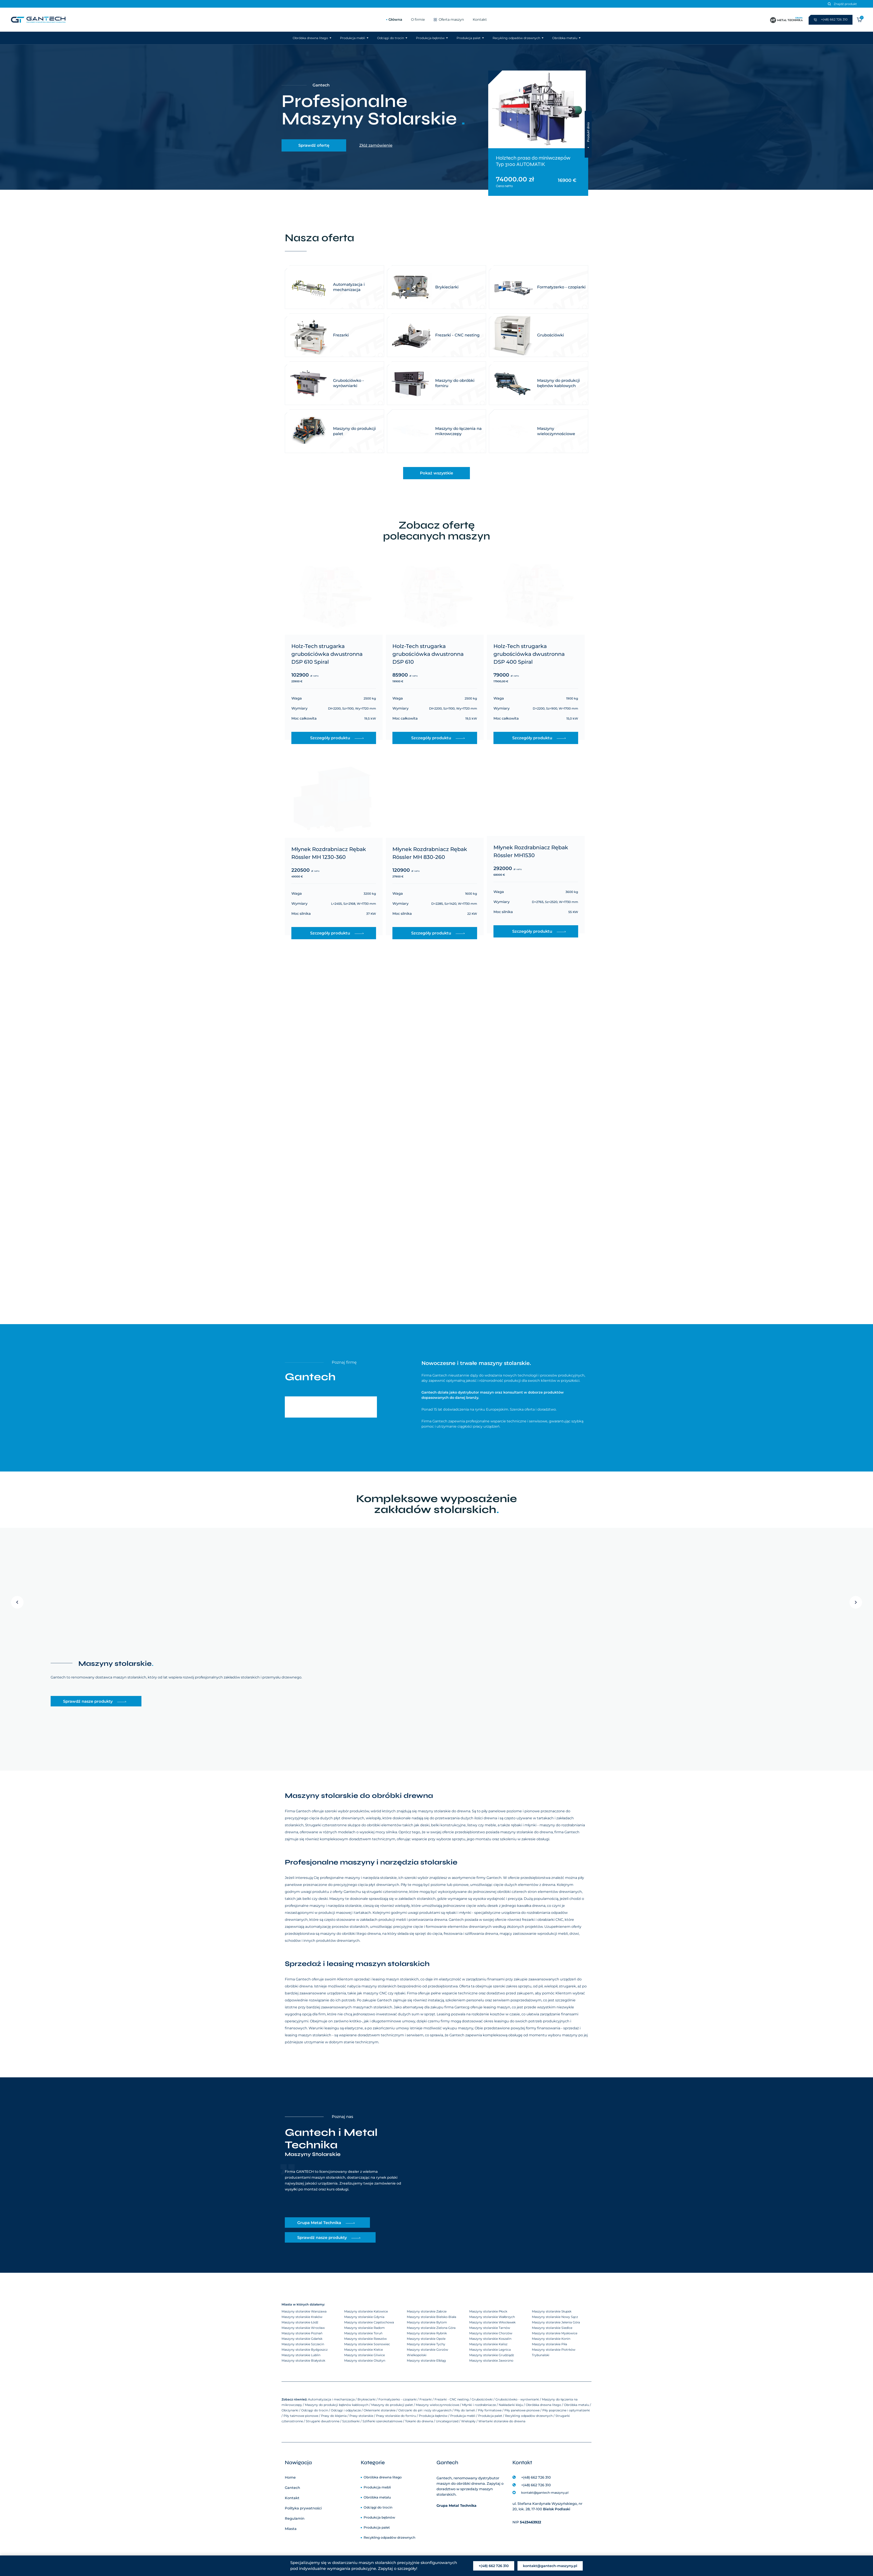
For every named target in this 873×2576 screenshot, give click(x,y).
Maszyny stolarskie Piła (549, 2344)
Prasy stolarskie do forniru (396, 2416)
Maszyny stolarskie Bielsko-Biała (431, 2317)
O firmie (418, 19)
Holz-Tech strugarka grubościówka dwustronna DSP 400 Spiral (529, 654)
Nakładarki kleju (511, 2405)
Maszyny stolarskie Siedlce (552, 2328)
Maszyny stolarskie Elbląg (426, 2360)
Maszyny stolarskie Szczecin (303, 2344)
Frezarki (425, 2399)
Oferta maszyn (451, 19)
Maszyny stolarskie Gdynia (364, 2317)
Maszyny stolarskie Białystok (303, 2360)
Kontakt (480, 19)
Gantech (292, 2488)
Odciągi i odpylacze (346, 2410)
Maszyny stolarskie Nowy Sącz (555, 2317)
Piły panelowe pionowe (522, 2410)
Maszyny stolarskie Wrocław (303, 2328)
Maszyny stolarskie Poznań (302, 2333)
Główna (395, 19)
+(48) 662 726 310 (536, 2477)
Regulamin (294, 2518)
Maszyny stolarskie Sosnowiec (367, 2344)
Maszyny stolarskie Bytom (427, 2322)
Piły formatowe (490, 2410)
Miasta (291, 2529)
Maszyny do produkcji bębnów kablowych (336, 2405)
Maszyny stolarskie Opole (426, 2339)
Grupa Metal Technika (319, 2222)
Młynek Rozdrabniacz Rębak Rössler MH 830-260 (429, 853)
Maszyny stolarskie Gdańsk (302, 2339)
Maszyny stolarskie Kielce (363, 2350)
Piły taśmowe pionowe (301, 2416)
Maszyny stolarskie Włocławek (492, 2322)
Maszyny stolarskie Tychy (426, 2344)
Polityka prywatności (303, 2508)
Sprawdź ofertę (313, 145)
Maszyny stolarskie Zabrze (427, 2311)
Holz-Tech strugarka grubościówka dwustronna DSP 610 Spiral (327, 654)
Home (290, 2477)
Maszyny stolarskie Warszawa (304, 2311)
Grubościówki (482, 2399)
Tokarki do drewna (419, 2421)
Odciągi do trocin (390, 38)
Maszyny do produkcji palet (392, 2405)
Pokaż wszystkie (436, 473)
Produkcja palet (469, 38)
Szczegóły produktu (330, 738)
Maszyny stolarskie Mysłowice (554, 2333)
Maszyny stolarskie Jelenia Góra (556, 2322)
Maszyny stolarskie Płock (488, 2311)
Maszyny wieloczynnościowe (437, 2405)
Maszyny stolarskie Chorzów (490, 2333)
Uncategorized (447, 2421)
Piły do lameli (464, 2410)
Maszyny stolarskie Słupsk (551, 2311)
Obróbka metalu (564, 38)
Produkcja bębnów (430, 38)
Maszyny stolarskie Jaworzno (491, 2360)
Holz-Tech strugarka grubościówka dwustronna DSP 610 (428, 654)
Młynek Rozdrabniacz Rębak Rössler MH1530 (530, 851)
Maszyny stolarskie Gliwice (364, 2355)
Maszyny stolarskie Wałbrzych (492, 2317)
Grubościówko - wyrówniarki (517, 2399)
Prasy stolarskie (361, 2416)
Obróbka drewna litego (310, 38)
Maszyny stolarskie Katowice (366, 2311)
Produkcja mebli (352, 38)
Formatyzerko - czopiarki (397, 2399)
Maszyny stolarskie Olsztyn (364, 2360)
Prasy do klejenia (334, 2416)
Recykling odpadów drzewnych (516, 38)
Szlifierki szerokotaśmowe (382, 2421)
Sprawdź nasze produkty (88, 1701)
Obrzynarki (290, 2410)
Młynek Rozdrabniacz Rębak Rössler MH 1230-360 (328, 853)
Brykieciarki (366, 2399)
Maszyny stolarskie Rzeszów (365, 2339)
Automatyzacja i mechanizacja (331, 2399)
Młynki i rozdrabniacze (479, 2405)
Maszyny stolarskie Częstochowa (369, 2322)
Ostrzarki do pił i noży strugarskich (425, 2410)
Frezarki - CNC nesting (452, 2399)
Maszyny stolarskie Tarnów (489, 2328)
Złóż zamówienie (375, 145)
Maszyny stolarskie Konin (551, 2339)
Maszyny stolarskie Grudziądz (491, 2355)
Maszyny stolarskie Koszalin (490, 2339)
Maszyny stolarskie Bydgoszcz (305, 2350)
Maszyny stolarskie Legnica (490, 2350)
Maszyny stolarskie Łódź (300, 2322)
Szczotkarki (351, 2421)
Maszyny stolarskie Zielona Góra (431, 2328)
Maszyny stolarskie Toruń (363, 2333)
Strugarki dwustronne (322, 2421)
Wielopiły (468, 2421)
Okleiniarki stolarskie (379, 2410)
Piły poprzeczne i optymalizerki (566, 2410)
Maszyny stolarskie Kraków (302, 2317)
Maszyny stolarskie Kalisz (488, 2344)
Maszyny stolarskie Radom (364, 2328)
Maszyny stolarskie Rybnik (427, 2333)
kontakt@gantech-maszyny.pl (545, 2493)
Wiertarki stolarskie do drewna (501, 2421)
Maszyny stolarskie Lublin (301, 2355)
